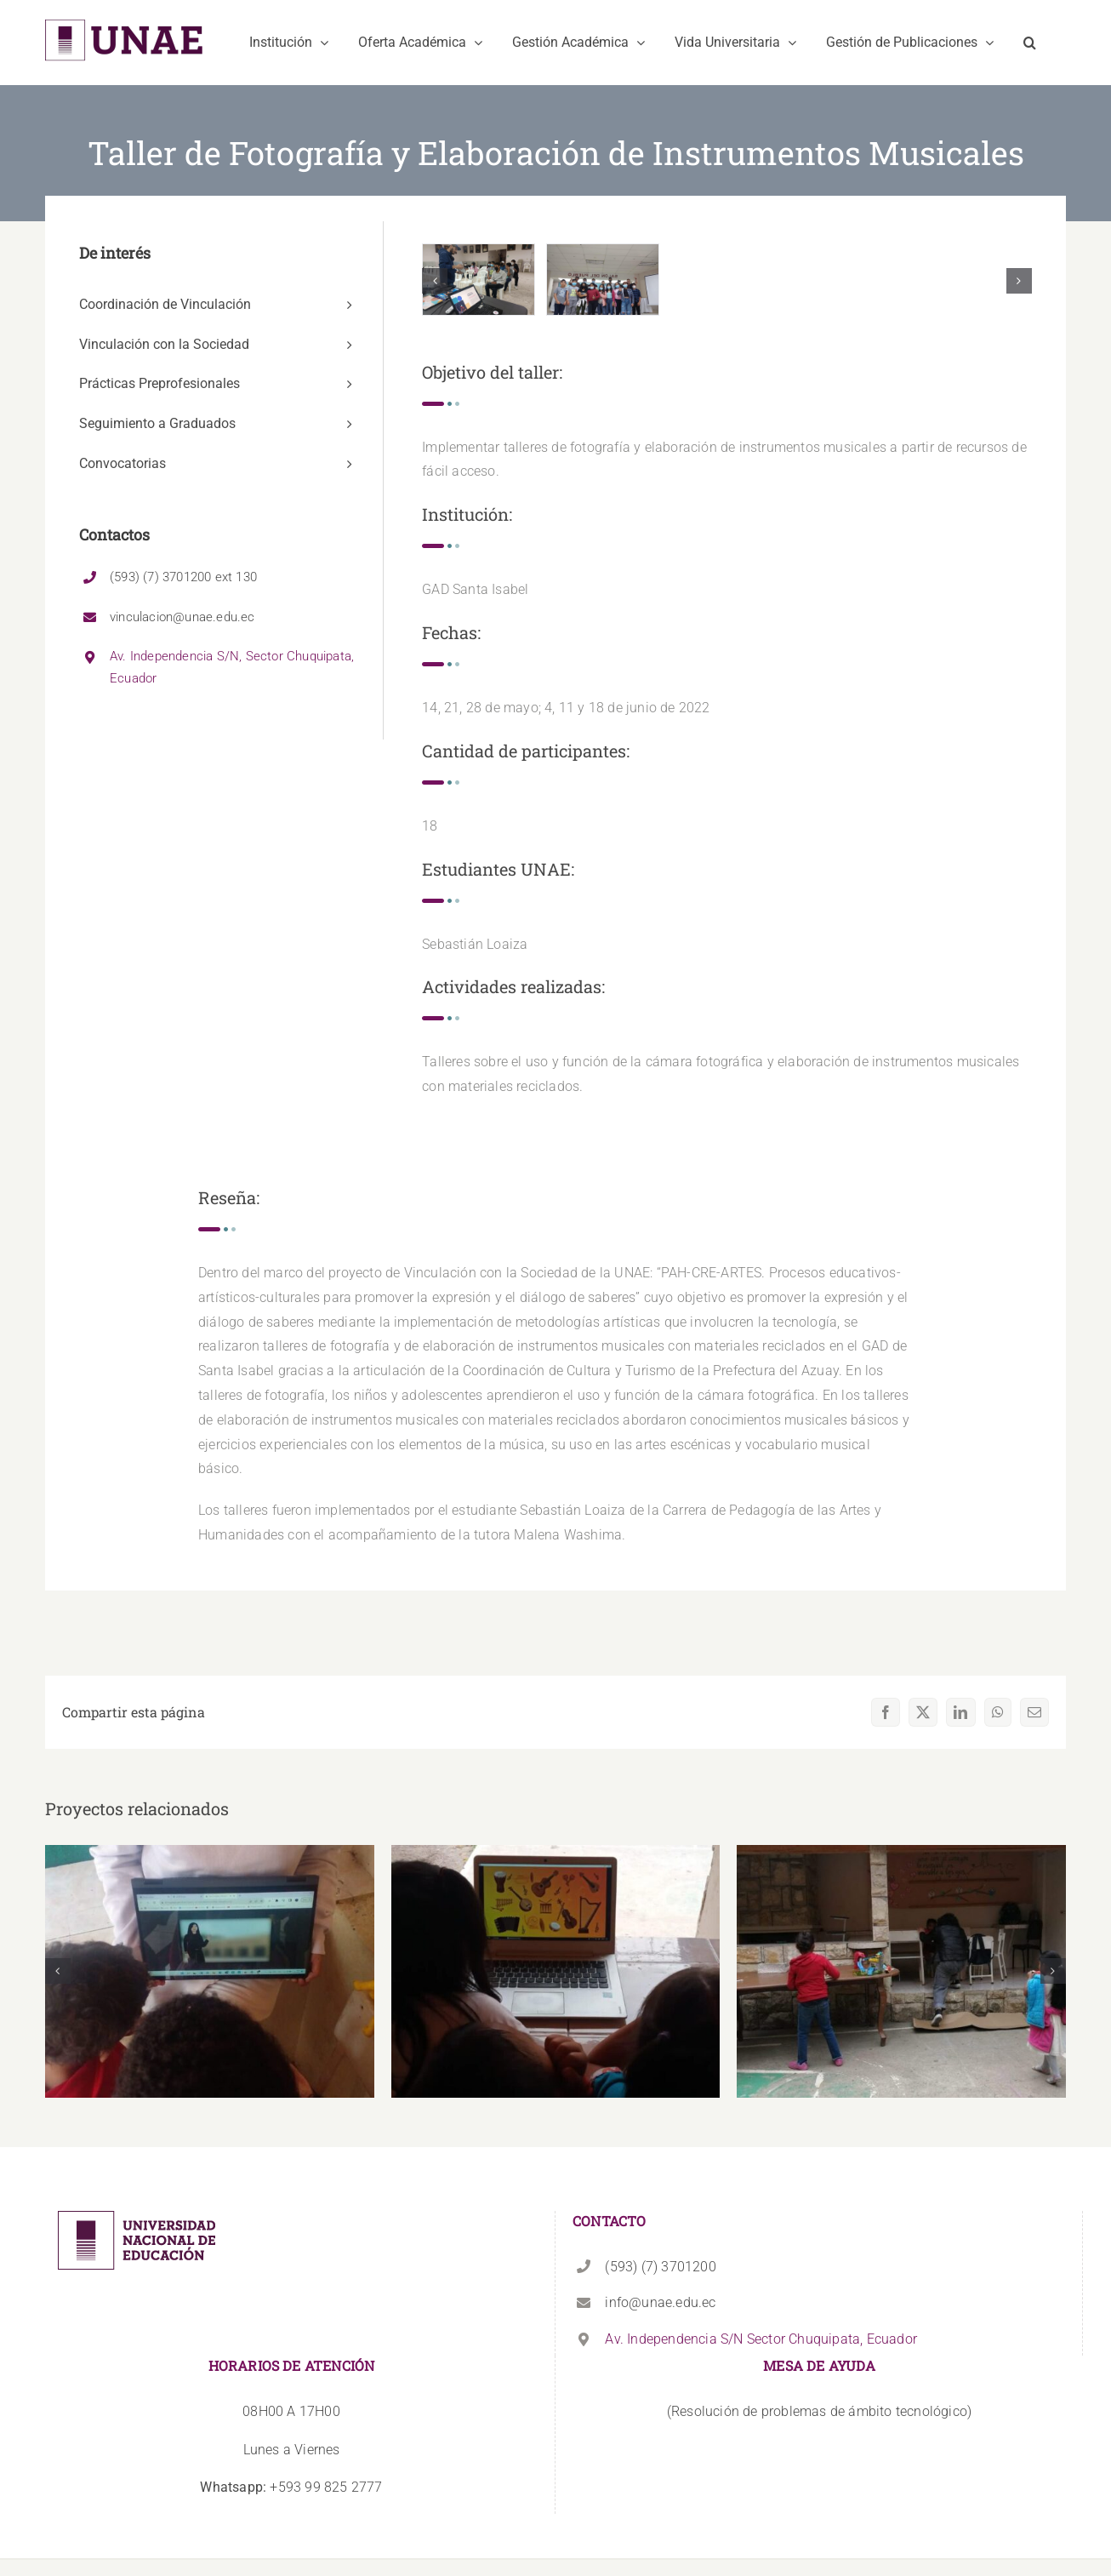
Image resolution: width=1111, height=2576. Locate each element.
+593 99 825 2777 (291, 2487)
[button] (1029, 42)
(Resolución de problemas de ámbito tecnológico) (819, 2411)
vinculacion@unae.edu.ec (182, 617)
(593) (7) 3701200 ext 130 (183, 577)
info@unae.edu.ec (660, 2302)
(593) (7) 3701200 (660, 2267)
